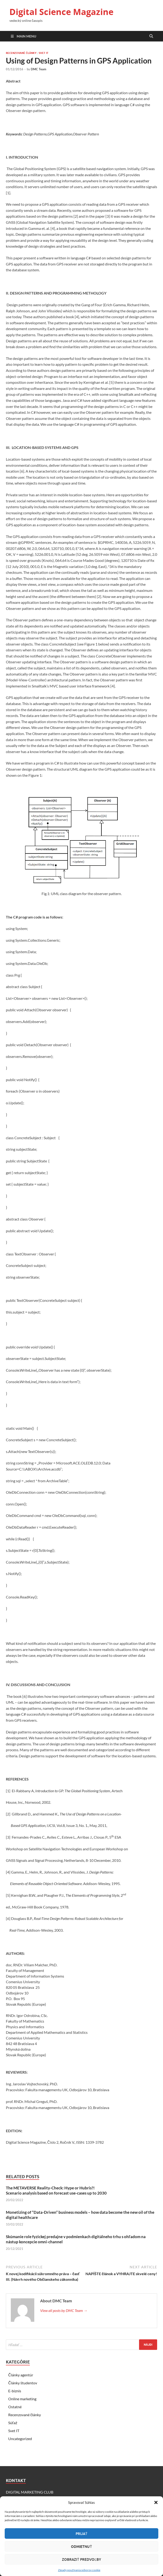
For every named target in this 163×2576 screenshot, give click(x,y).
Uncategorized (20, 2438)
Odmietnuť (81, 2546)
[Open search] (151, 36)
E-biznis (14, 2391)
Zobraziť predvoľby (81, 2559)
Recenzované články (21, 53)
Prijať (81, 2533)
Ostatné (15, 2406)
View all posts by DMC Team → (63, 2310)
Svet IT (43, 53)
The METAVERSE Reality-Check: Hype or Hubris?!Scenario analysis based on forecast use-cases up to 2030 (56, 2190)
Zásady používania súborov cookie (79, 2570)
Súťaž (12, 2422)
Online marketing (22, 2399)
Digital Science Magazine (61, 12)
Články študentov (22, 2383)
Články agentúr (20, 2375)
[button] (156, 2502)
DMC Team (38, 69)
